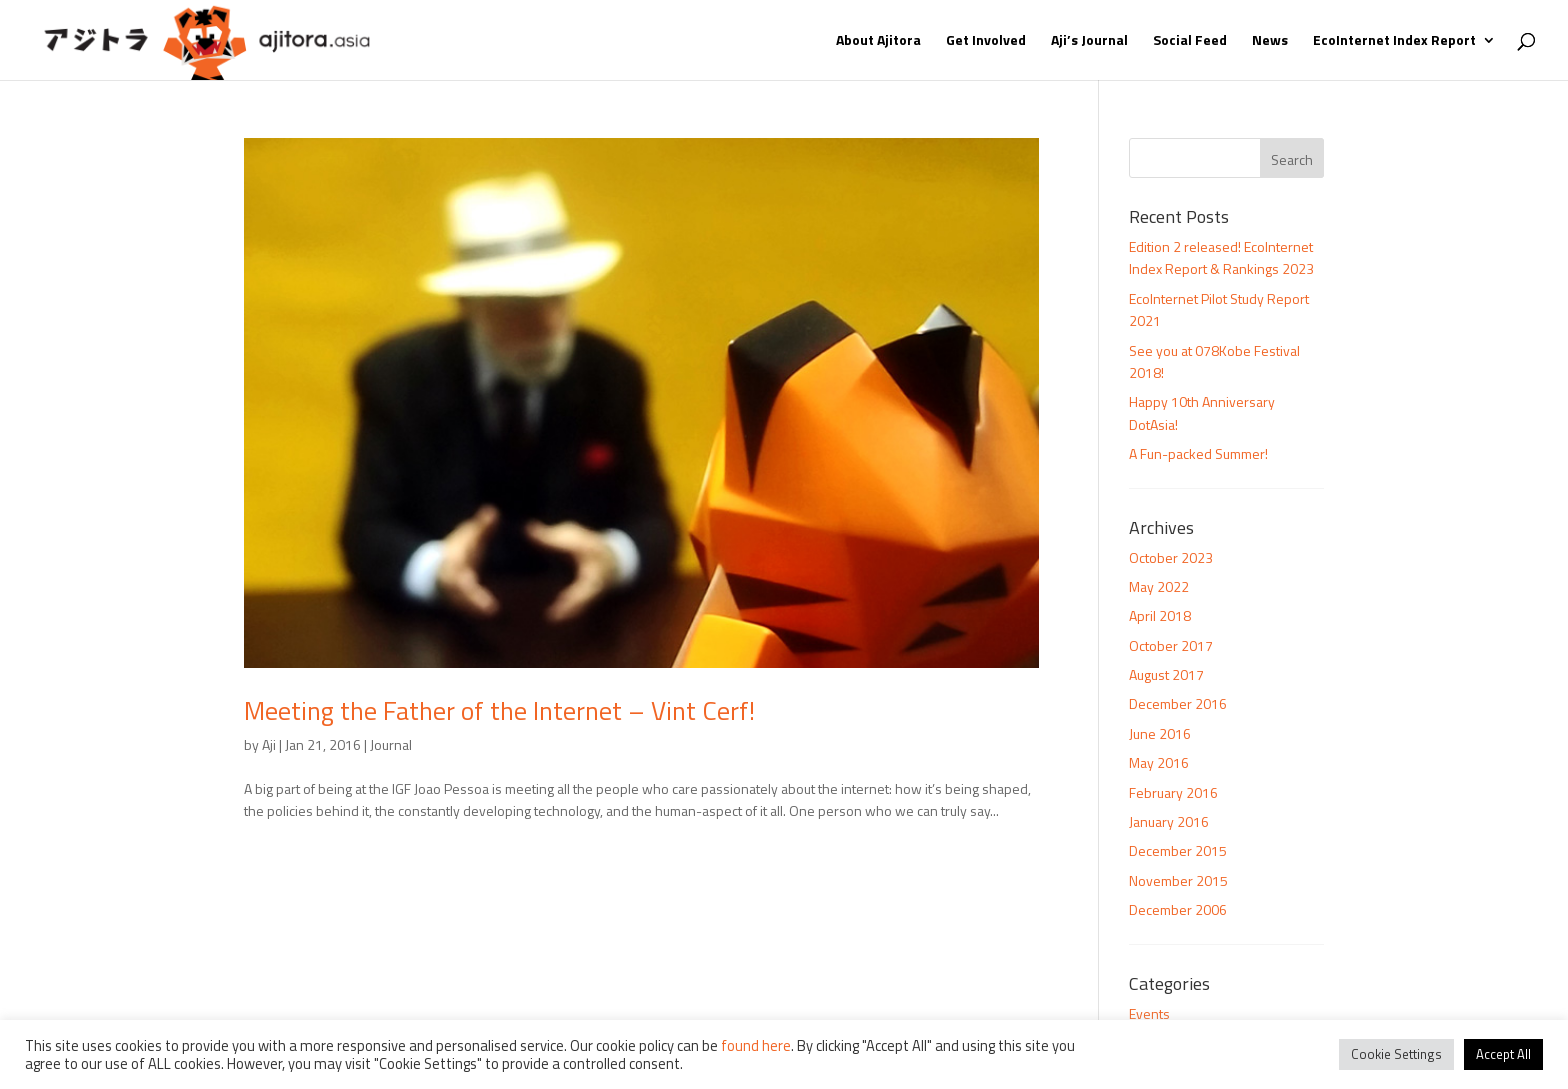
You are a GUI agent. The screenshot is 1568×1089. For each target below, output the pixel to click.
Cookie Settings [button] (1396, 1054)
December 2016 (1178, 703)
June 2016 (1160, 733)
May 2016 (1159, 762)
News (1270, 41)
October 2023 (1171, 557)
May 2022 (1159, 586)
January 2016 (1169, 821)
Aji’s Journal (1089, 41)
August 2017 (1166, 674)
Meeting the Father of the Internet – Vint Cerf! (499, 710)
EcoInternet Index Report (1394, 41)
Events (1149, 1013)
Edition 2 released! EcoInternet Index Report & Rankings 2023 (1221, 257)
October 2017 (1171, 645)
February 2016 (1173, 792)
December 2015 (1178, 850)
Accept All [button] (1503, 1054)
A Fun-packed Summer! (1198, 453)
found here (756, 1045)
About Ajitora (878, 41)
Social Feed (1190, 41)
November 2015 (1178, 880)
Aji (269, 744)
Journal (391, 744)
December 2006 (1178, 909)
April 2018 (1160, 615)
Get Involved (986, 41)
